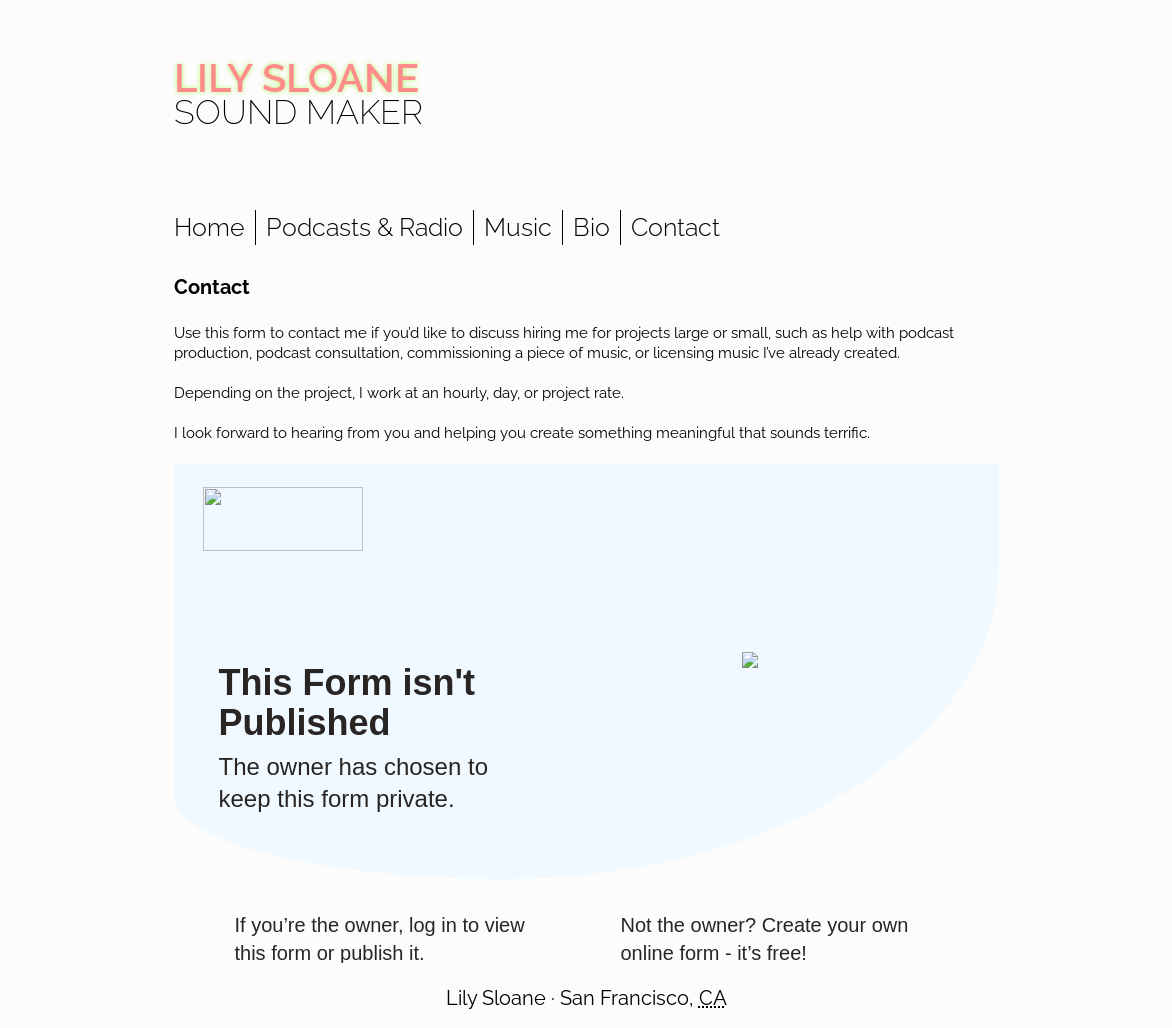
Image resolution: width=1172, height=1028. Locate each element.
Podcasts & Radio (364, 227)
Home (209, 227)
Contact (675, 227)
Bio (591, 227)
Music (518, 227)
